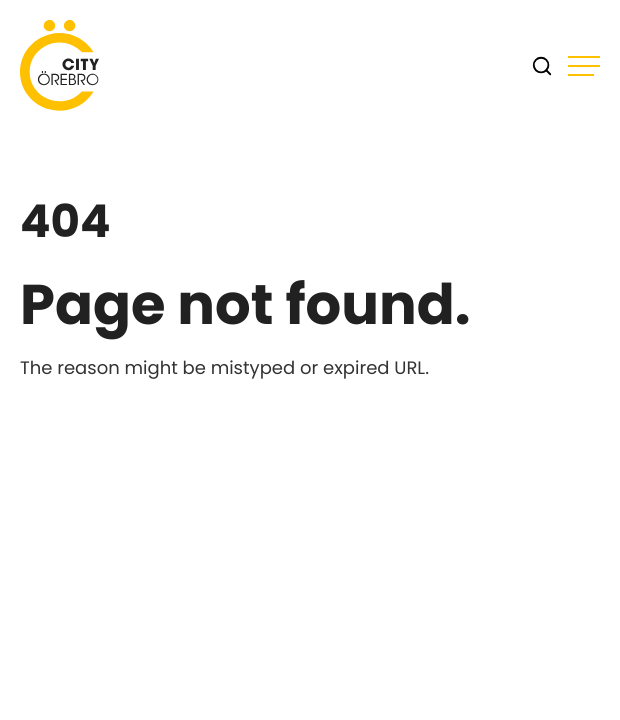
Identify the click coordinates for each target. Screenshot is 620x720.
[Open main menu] (584, 66)
